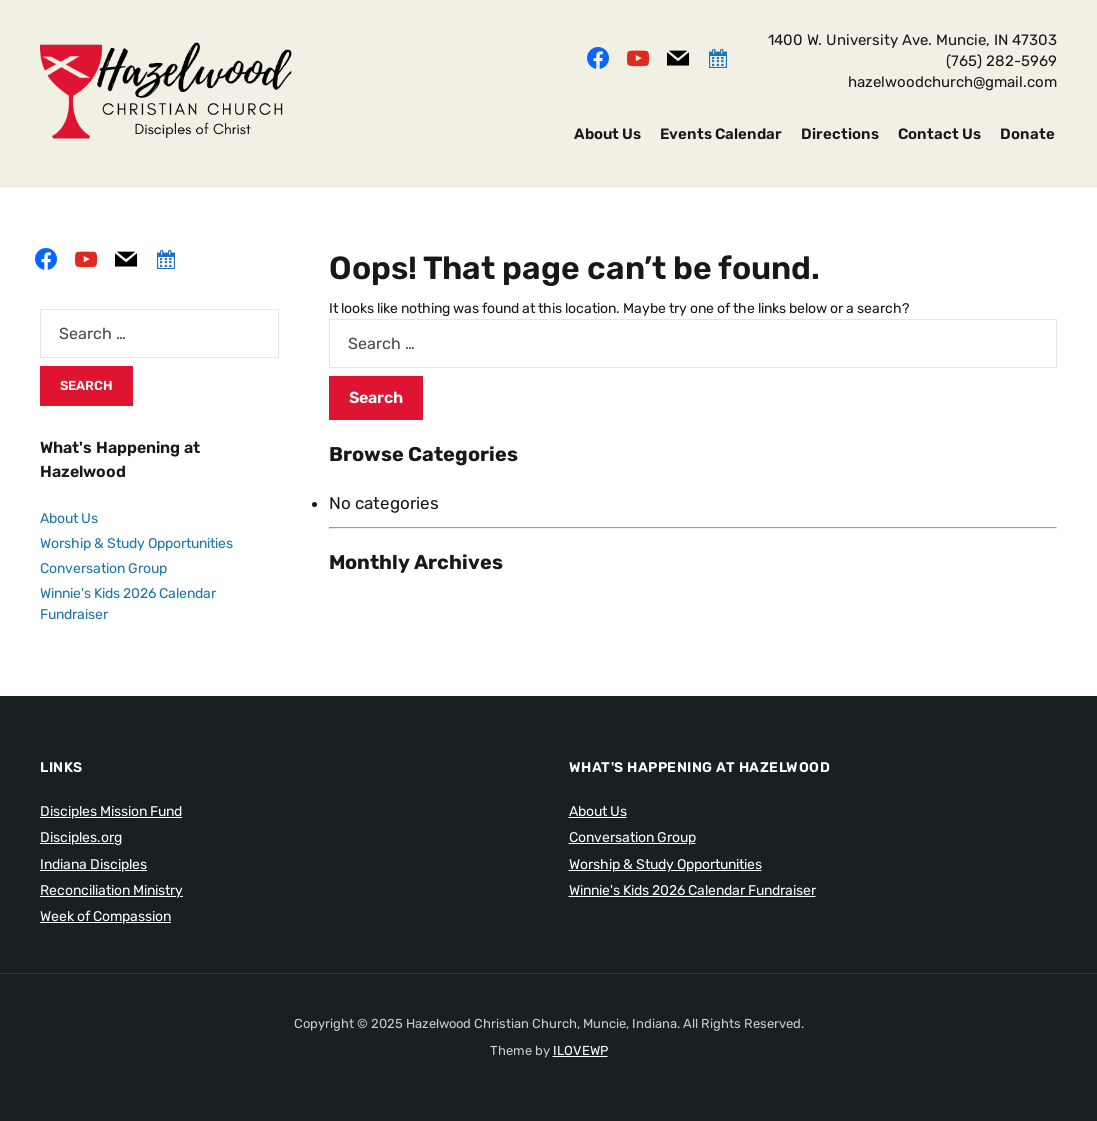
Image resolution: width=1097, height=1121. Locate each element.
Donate (1027, 134)
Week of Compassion (105, 916)
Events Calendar (721, 134)
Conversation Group (103, 568)
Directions (840, 134)
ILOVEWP (580, 1050)
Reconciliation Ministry (111, 890)
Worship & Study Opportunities (136, 543)
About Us (607, 134)
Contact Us (939, 134)
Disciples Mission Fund (111, 811)
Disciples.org (81, 837)
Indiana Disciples (93, 864)
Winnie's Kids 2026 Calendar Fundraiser (692, 890)
